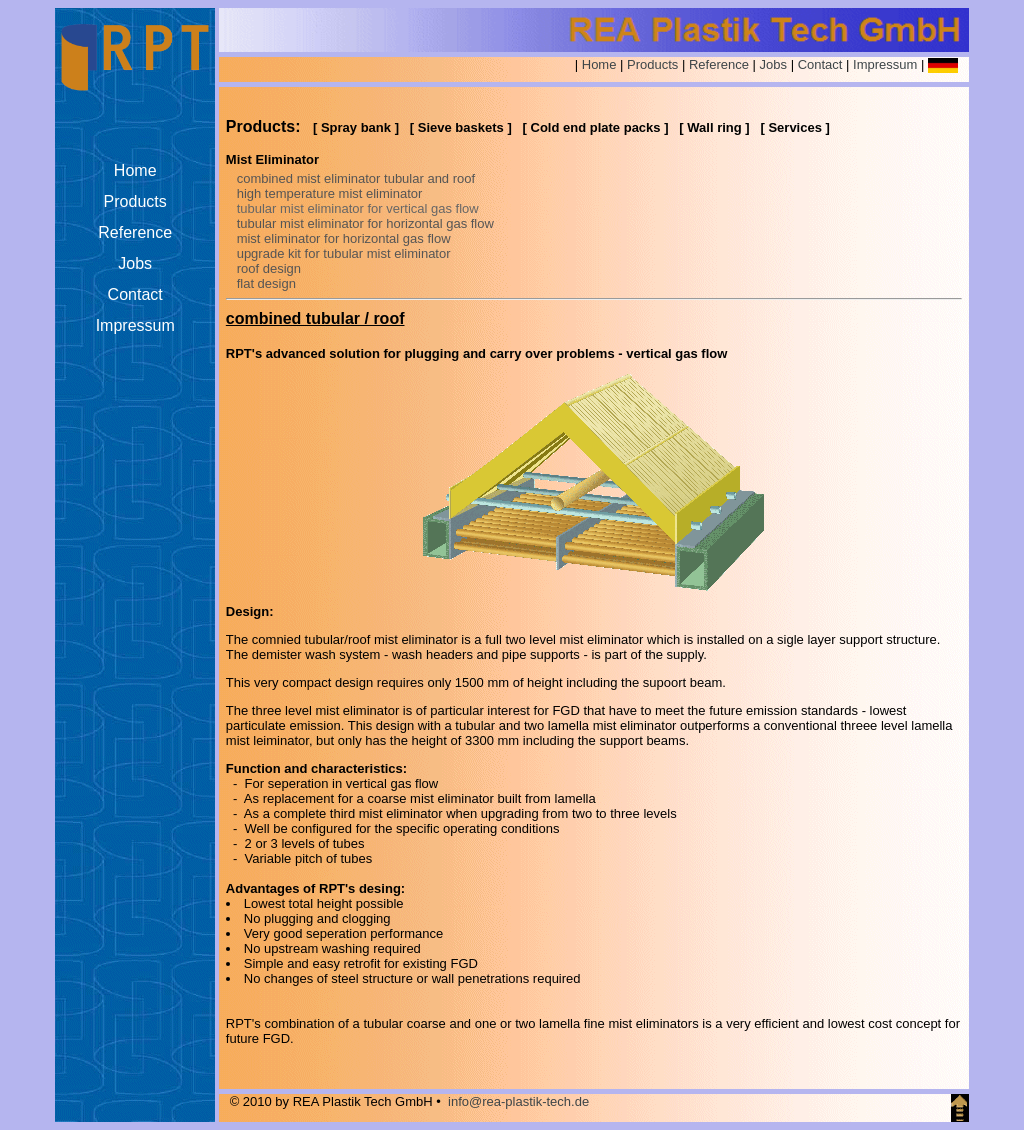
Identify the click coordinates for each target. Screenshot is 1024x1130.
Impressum (885, 64)
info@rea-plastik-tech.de (518, 1101)
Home (599, 64)
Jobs (773, 64)
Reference (719, 64)
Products (652, 64)
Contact (820, 64)
